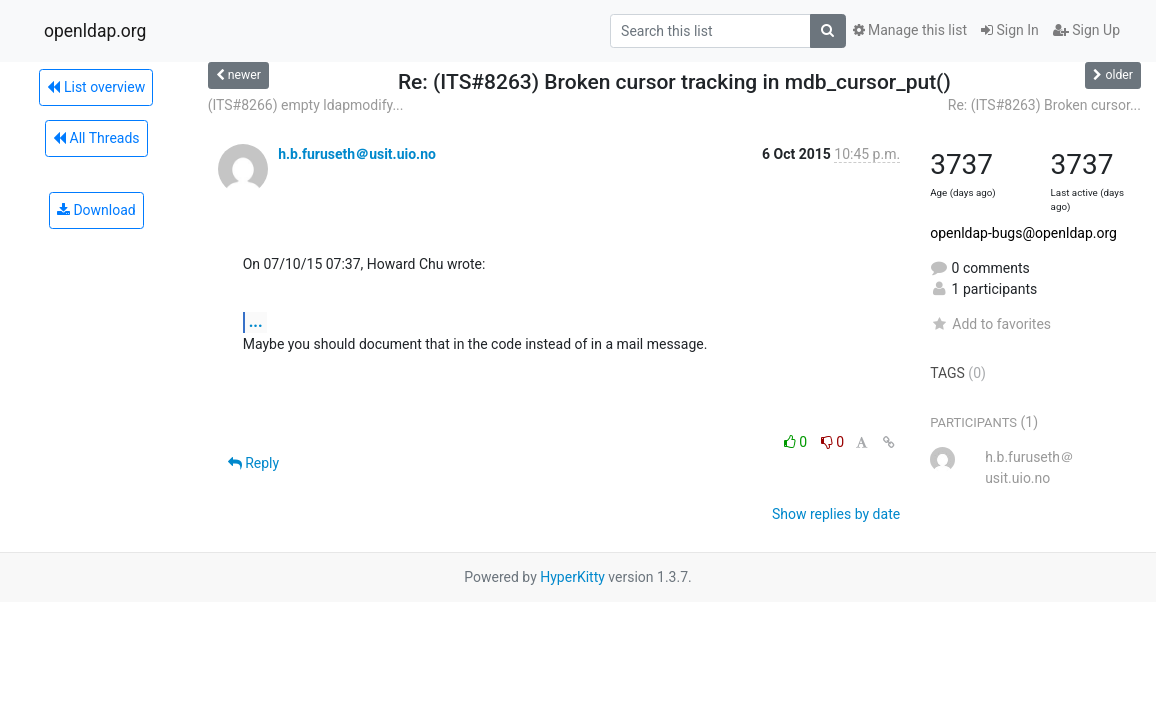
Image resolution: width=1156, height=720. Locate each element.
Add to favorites (990, 324)
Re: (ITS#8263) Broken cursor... (1044, 105)
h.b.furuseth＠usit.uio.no (357, 154)
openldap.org (95, 31)
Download (96, 210)
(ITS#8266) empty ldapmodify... (306, 105)
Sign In (1010, 30)
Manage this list (910, 30)
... (256, 321)
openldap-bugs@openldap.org (1023, 233)
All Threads (96, 138)
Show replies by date (836, 514)
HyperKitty (572, 577)
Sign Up (1086, 30)
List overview (96, 87)
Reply (253, 463)
